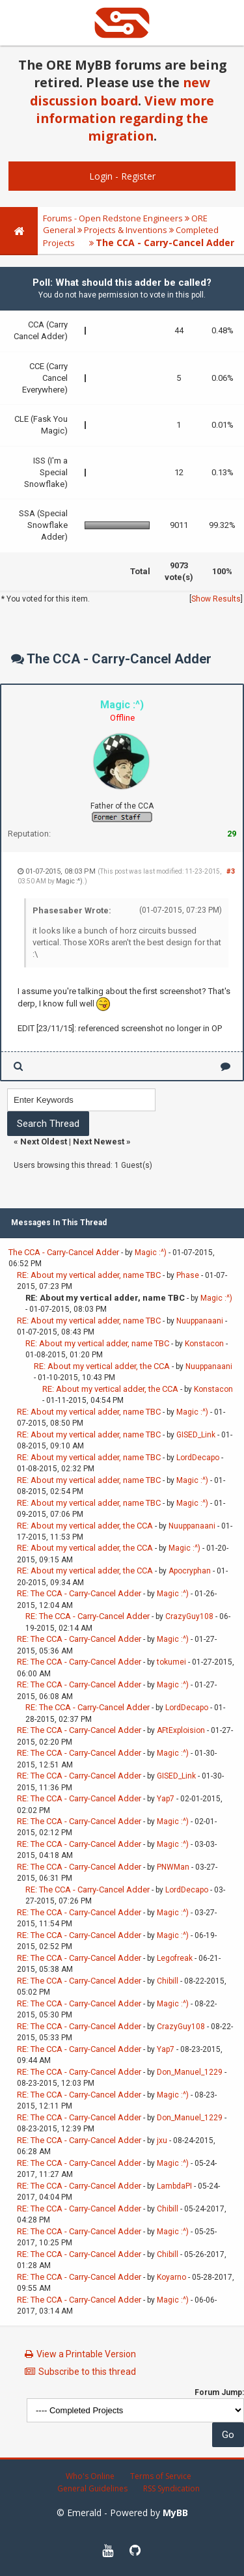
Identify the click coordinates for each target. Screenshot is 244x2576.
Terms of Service (160, 2476)
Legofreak (175, 1958)
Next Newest (98, 1141)
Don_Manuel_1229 (190, 2072)
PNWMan (173, 1867)
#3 (230, 871)
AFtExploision (181, 1730)
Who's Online (90, 2476)
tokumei (171, 1662)
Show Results (216, 598)
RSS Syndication (171, 2488)
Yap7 (165, 1798)
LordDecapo (197, 1457)
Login (101, 176)
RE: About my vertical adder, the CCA (102, 1366)
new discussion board (120, 91)
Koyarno (171, 2277)
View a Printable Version (86, 2354)
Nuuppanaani (199, 1320)
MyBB (175, 2512)
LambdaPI (174, 2186)
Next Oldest (43, 1141)
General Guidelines (92, 2488)
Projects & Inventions (125, 230)
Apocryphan (190, 1570)
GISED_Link (195, 1434)
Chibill (167, 1981)
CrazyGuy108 (189, 1616)
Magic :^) (69, 881)
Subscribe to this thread (87, 2371)
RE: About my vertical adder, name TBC (89, 1275)
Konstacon (204, 1343)
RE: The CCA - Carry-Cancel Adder (79, 1593)
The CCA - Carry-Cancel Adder (63, 1252)
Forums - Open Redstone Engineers (113, 218)
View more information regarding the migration (125, 118)
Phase (187, 1275)
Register (138, 176)
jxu (162, 2140)
